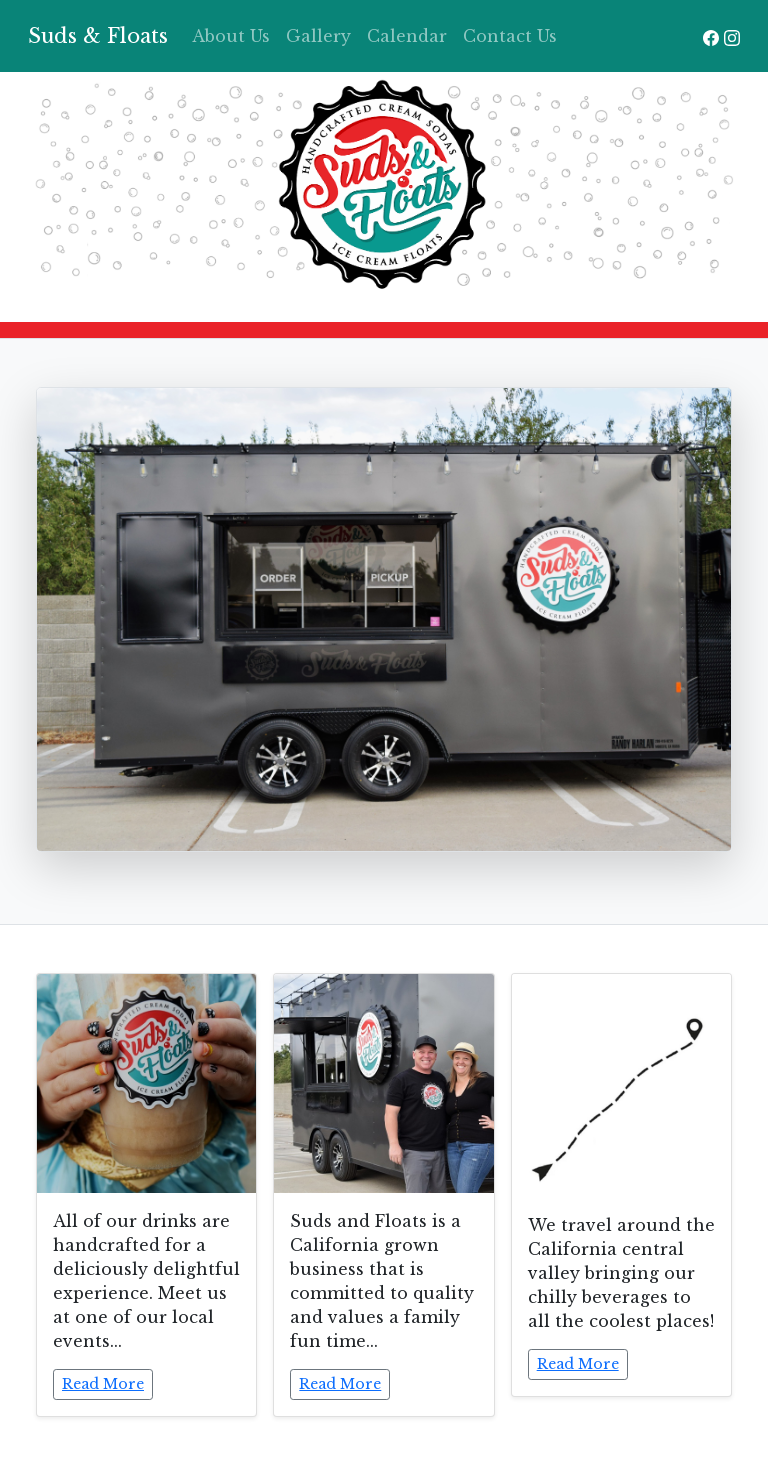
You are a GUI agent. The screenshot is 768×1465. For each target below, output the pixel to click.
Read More (103, 1384)
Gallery (318, 36)
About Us (231, 36)
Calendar (407, 36)
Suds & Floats (98, 36)
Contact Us (510, 36)
